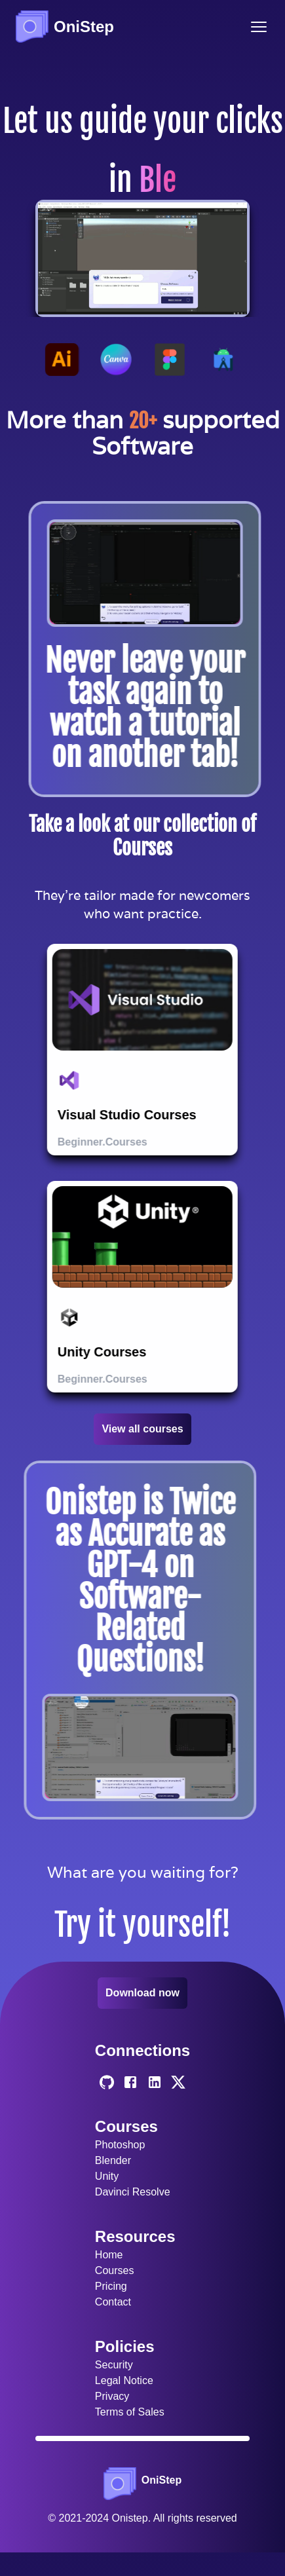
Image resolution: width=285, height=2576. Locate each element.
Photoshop (120, 2144)
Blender (113, 2160)
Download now (142, 1992)
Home (109, 2254)
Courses (114, 2270)
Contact (113, 2301)
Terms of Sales (129, 2411)
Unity (107, 2176)
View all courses (142, 1428)
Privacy (112, 2396)
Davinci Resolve (132, 2191)
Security (114, 2364)
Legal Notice (124, 2380)
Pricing (111, 2286)
